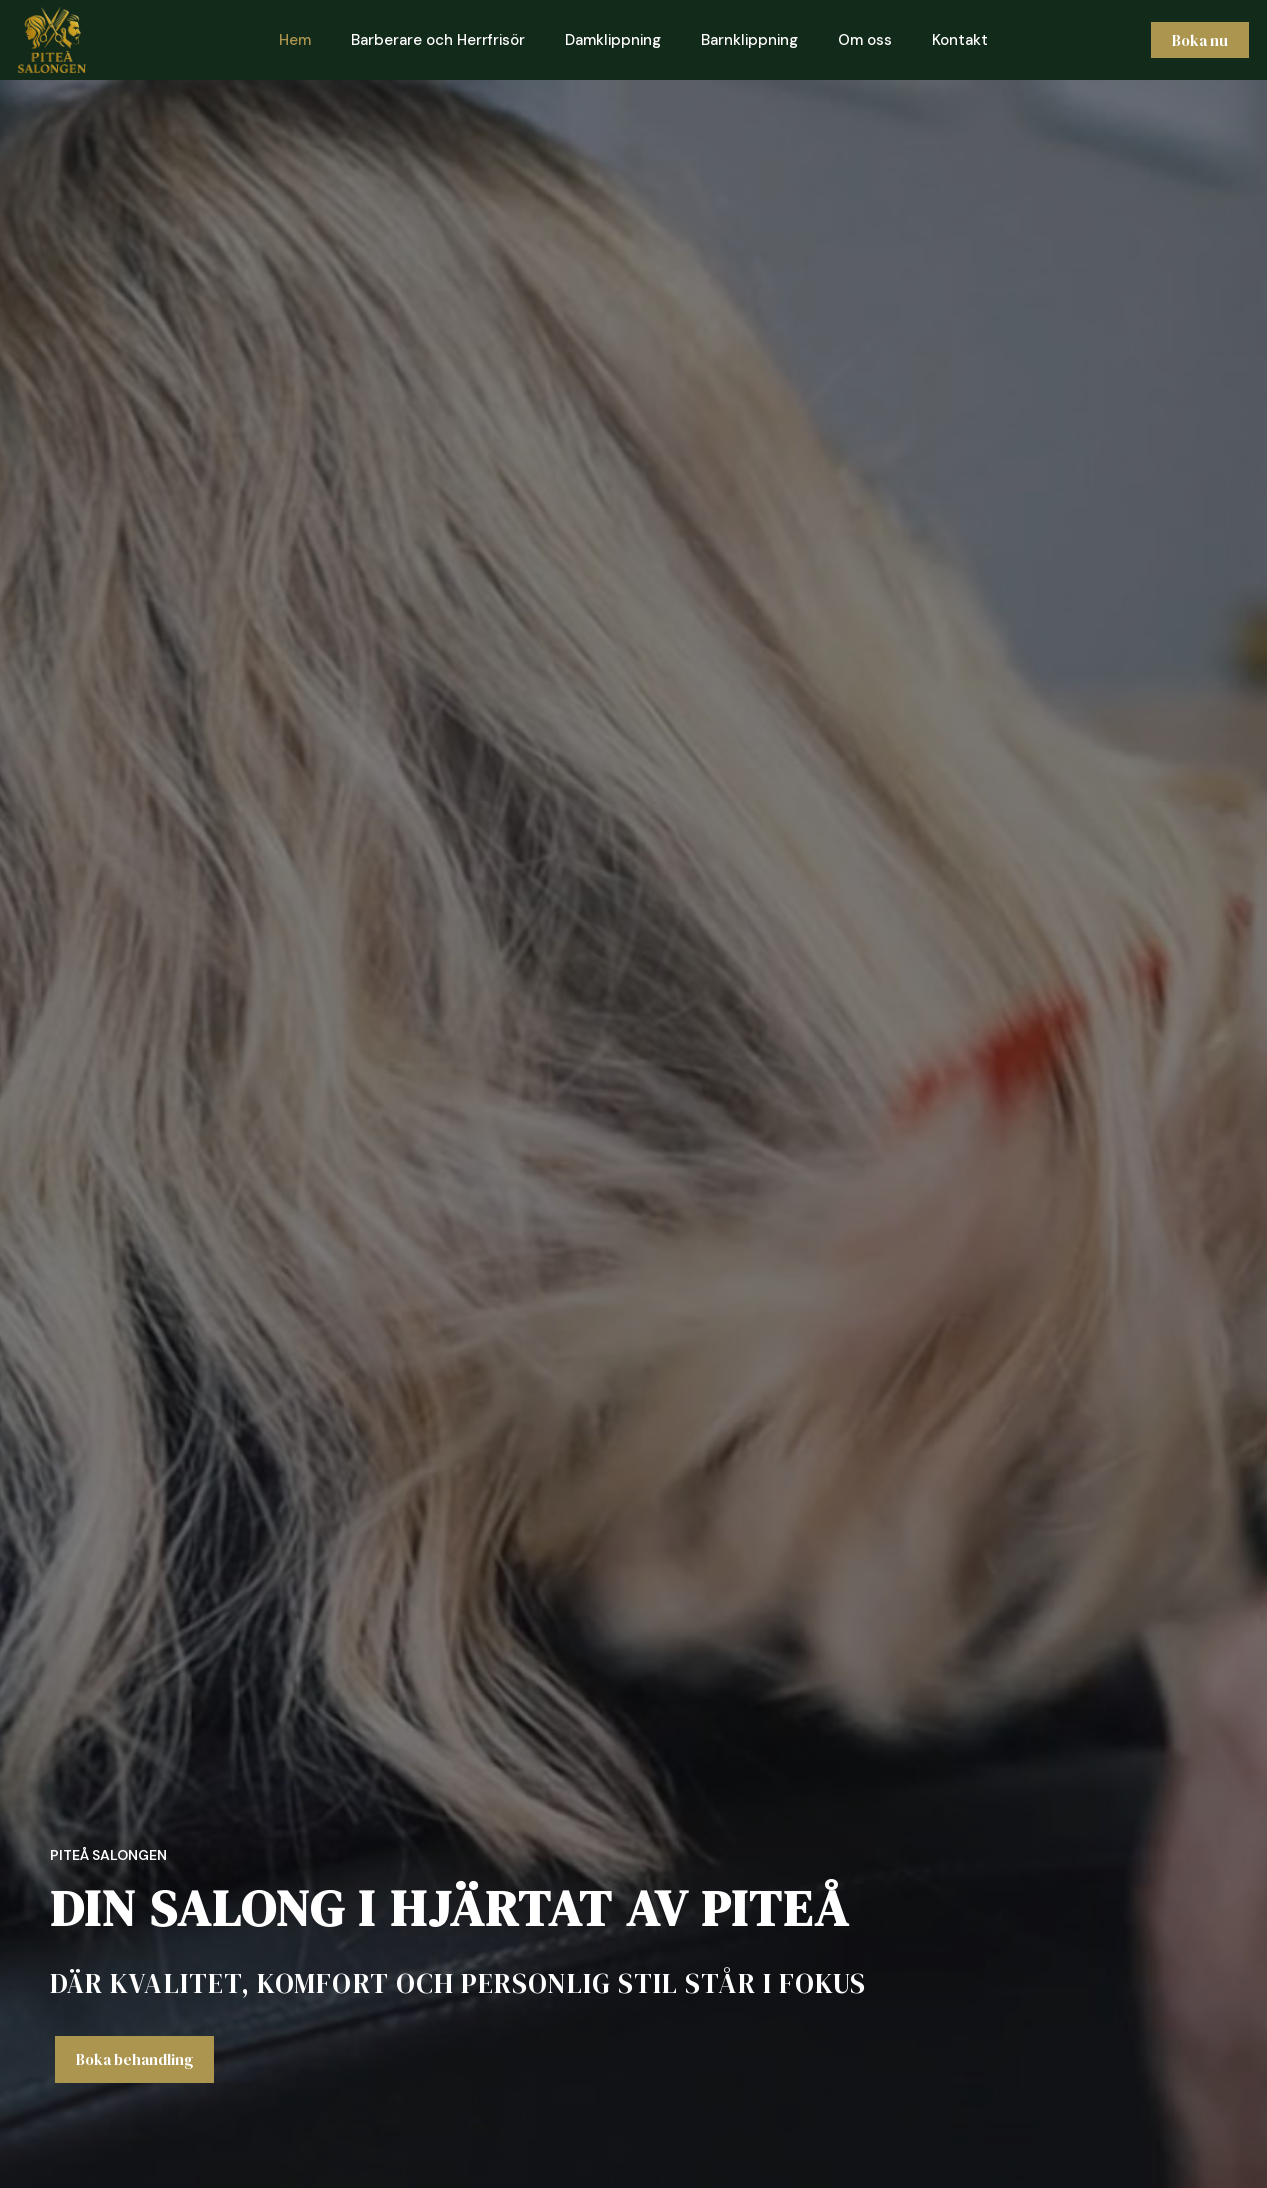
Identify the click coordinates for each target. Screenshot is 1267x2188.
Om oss (865, 40)
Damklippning (613, 40)
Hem (295, 40)
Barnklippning (749, 40)
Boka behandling (134, 2059)
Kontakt (960, 40)
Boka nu (1198, 40)
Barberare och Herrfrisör (438, 40)
